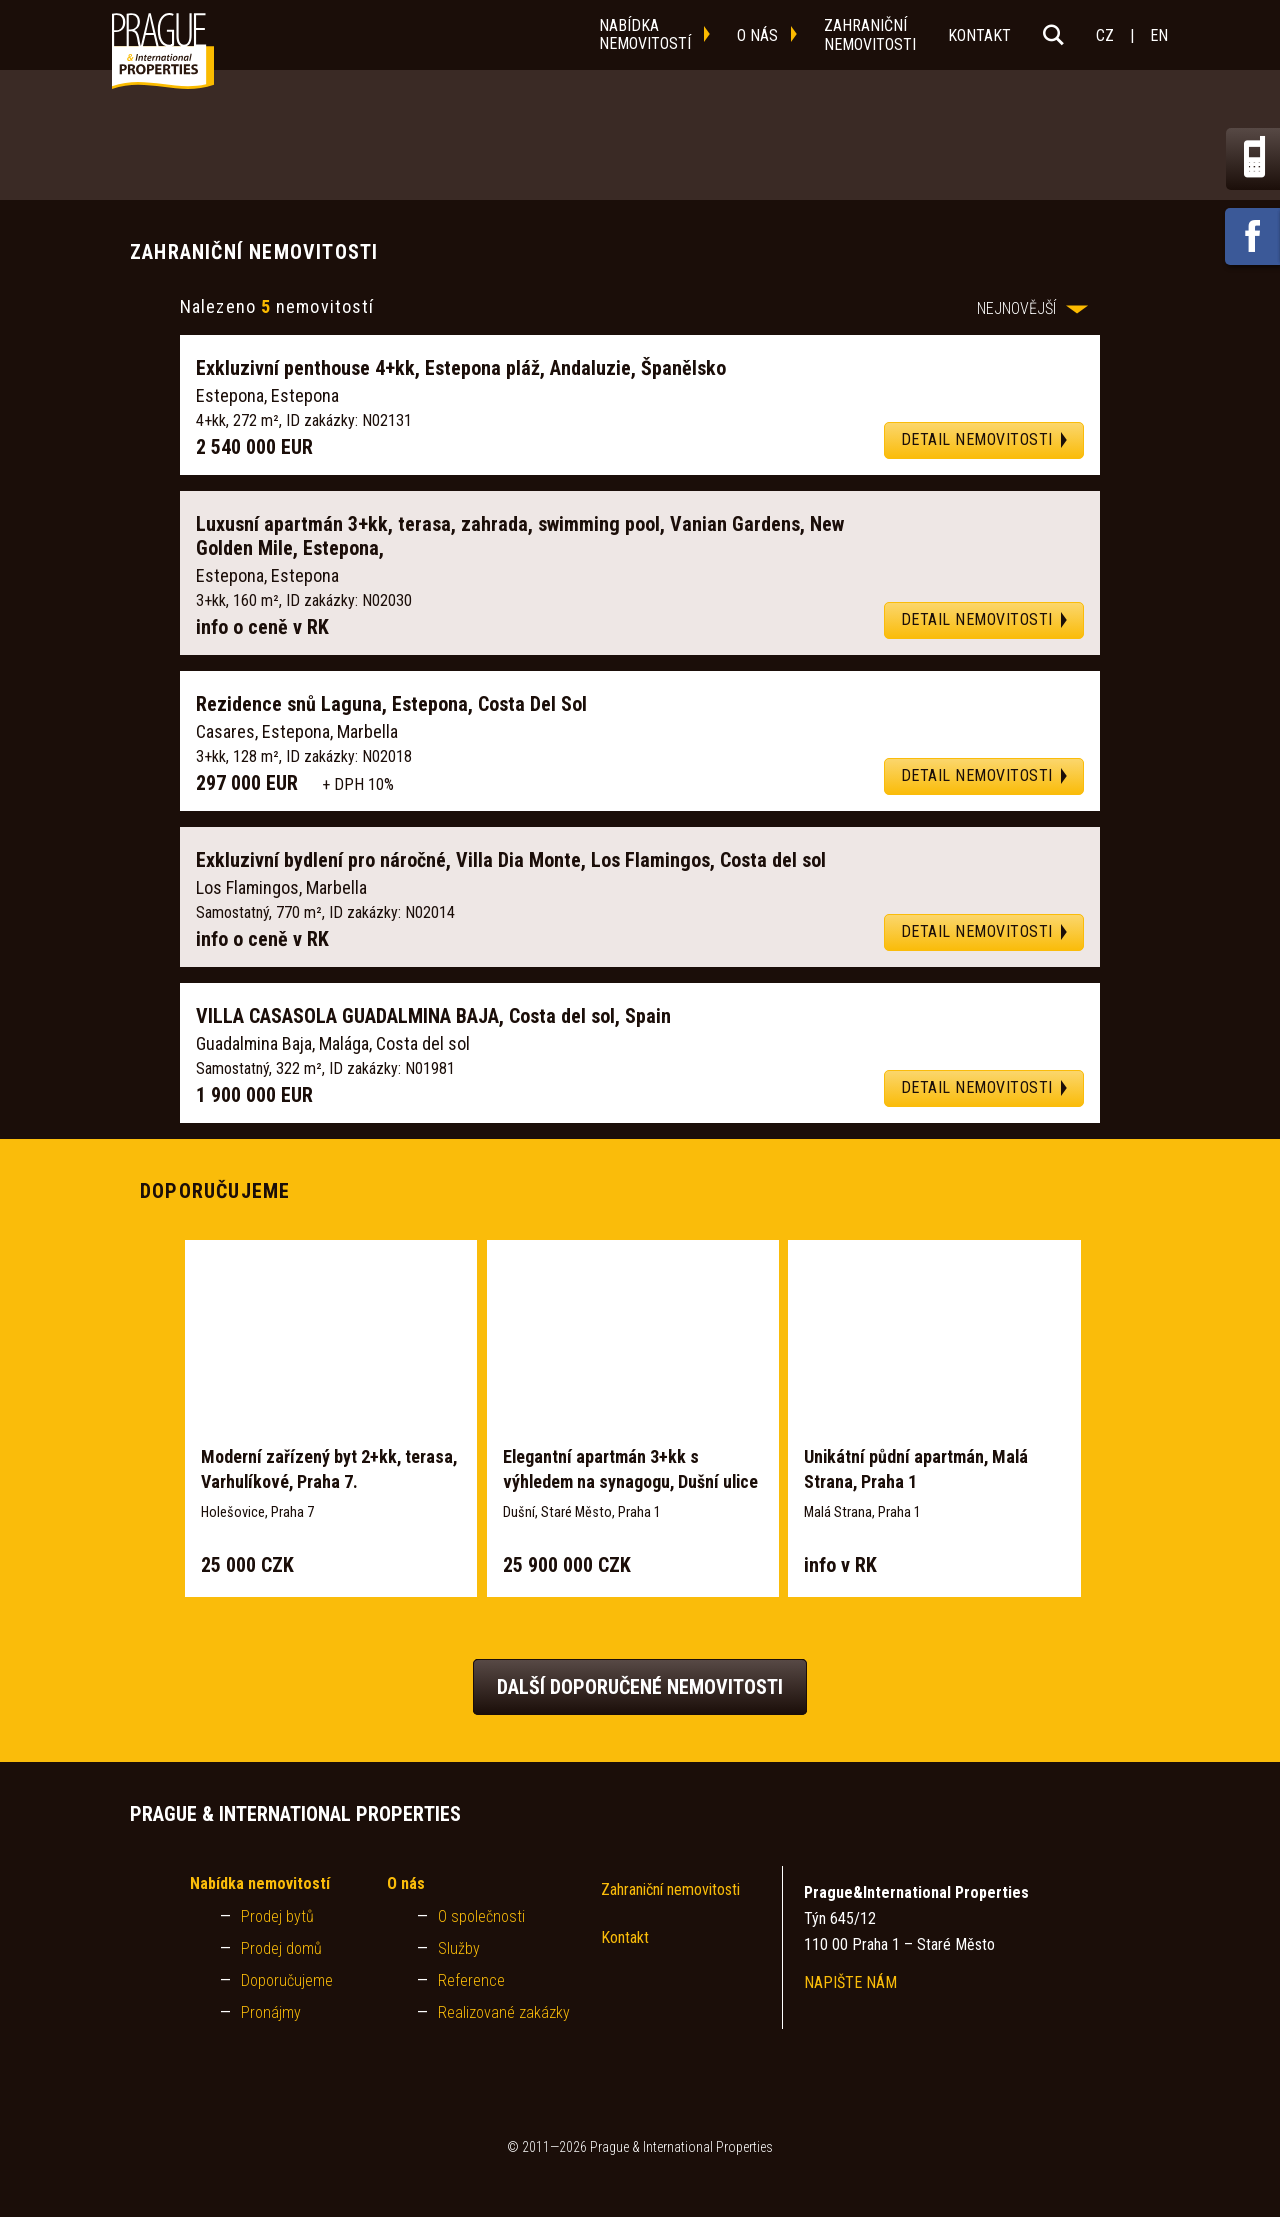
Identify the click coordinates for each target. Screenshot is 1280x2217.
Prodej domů (281, 1948)
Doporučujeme (287, 1980)
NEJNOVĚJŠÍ (1032, 308)
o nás (757, 35)
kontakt (979, 35)
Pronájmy (271, 2012)
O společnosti (481, 1916)
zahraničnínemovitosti (870, 35)
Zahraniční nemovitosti (670, 1890)
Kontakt (625, 1937)
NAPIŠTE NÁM (850, 1982)
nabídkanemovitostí (645, 34)
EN (1159, 35)
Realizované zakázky (504, 2012)
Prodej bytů (277, 1916)
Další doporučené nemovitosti (640, 1687)
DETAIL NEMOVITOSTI (977, 439)
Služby (459, 1948)
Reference (471, 1980)
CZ (1105, 35)
